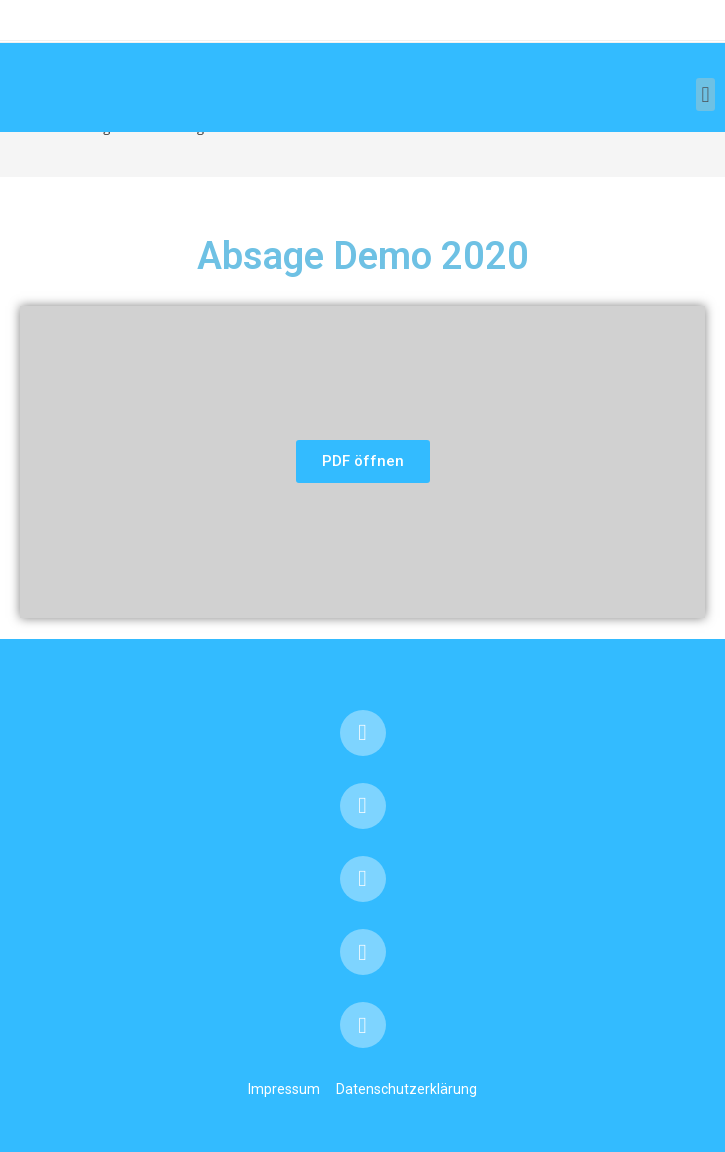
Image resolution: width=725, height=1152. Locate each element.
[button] (705, 94)
